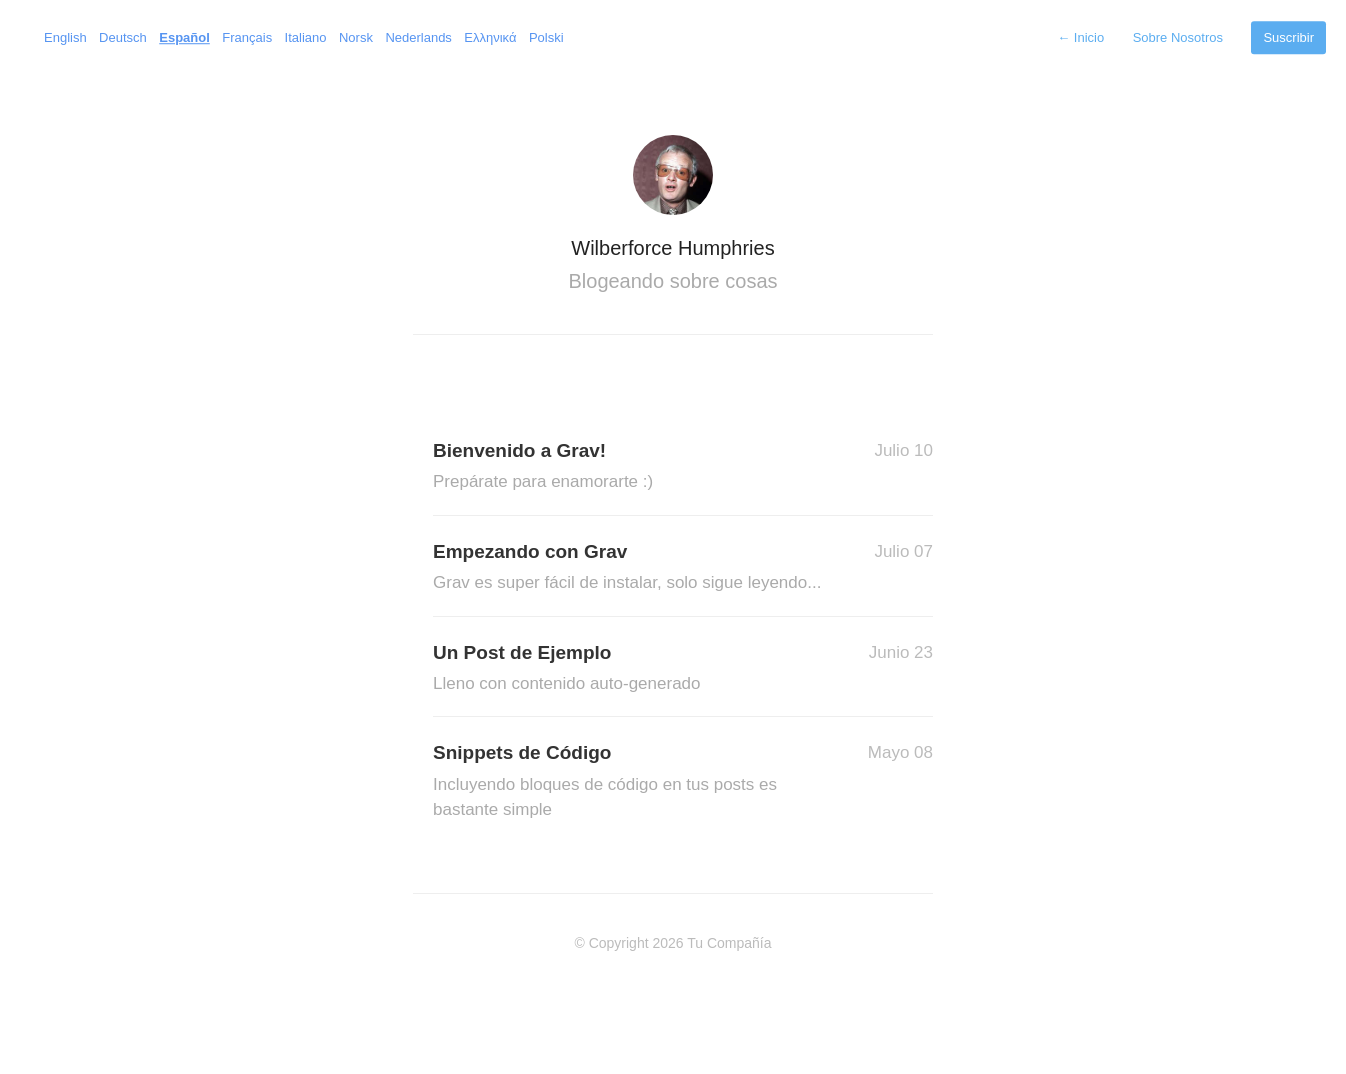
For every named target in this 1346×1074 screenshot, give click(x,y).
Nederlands (418, 37)
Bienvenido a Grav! (633, 467)
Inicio (1080, 37)
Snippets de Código (633, 782)
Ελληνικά (490, 37)
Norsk (356, 37)
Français (247, 37)
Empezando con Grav (633, 568)
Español (184, 37)
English (65, 37)
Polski (546, 37)
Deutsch (123, 37)
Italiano (306, 37)
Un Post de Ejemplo (633, 669)
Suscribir (1288, 37)
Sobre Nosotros (1178, 37)
